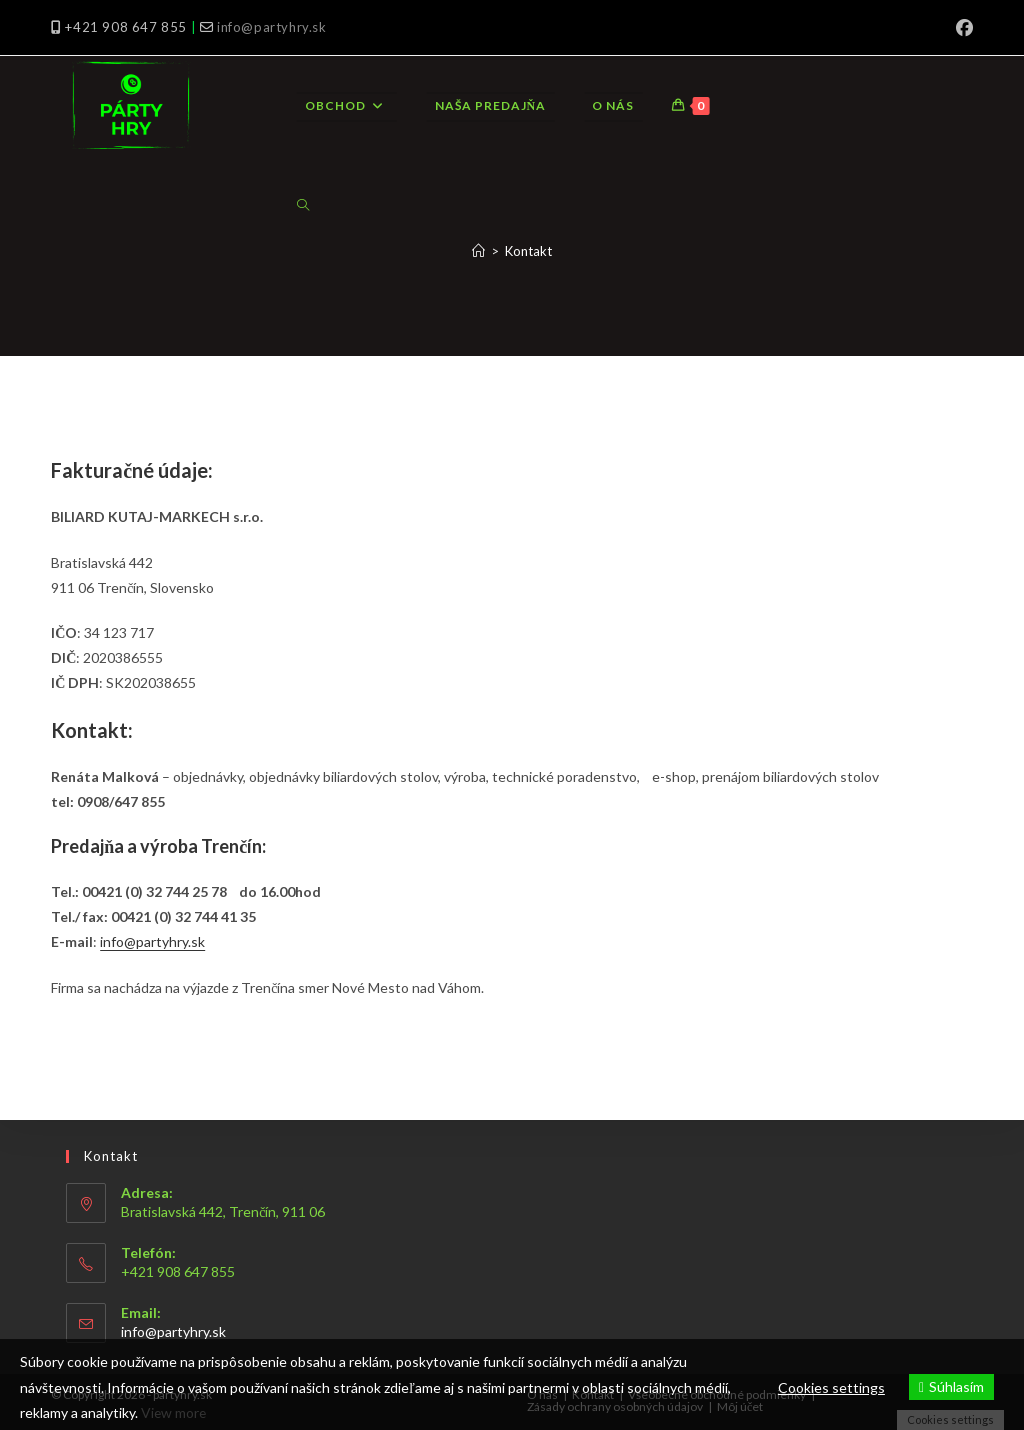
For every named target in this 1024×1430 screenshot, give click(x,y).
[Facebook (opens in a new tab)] (961, 28)
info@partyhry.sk (272, 27)
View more (174, 1412)
